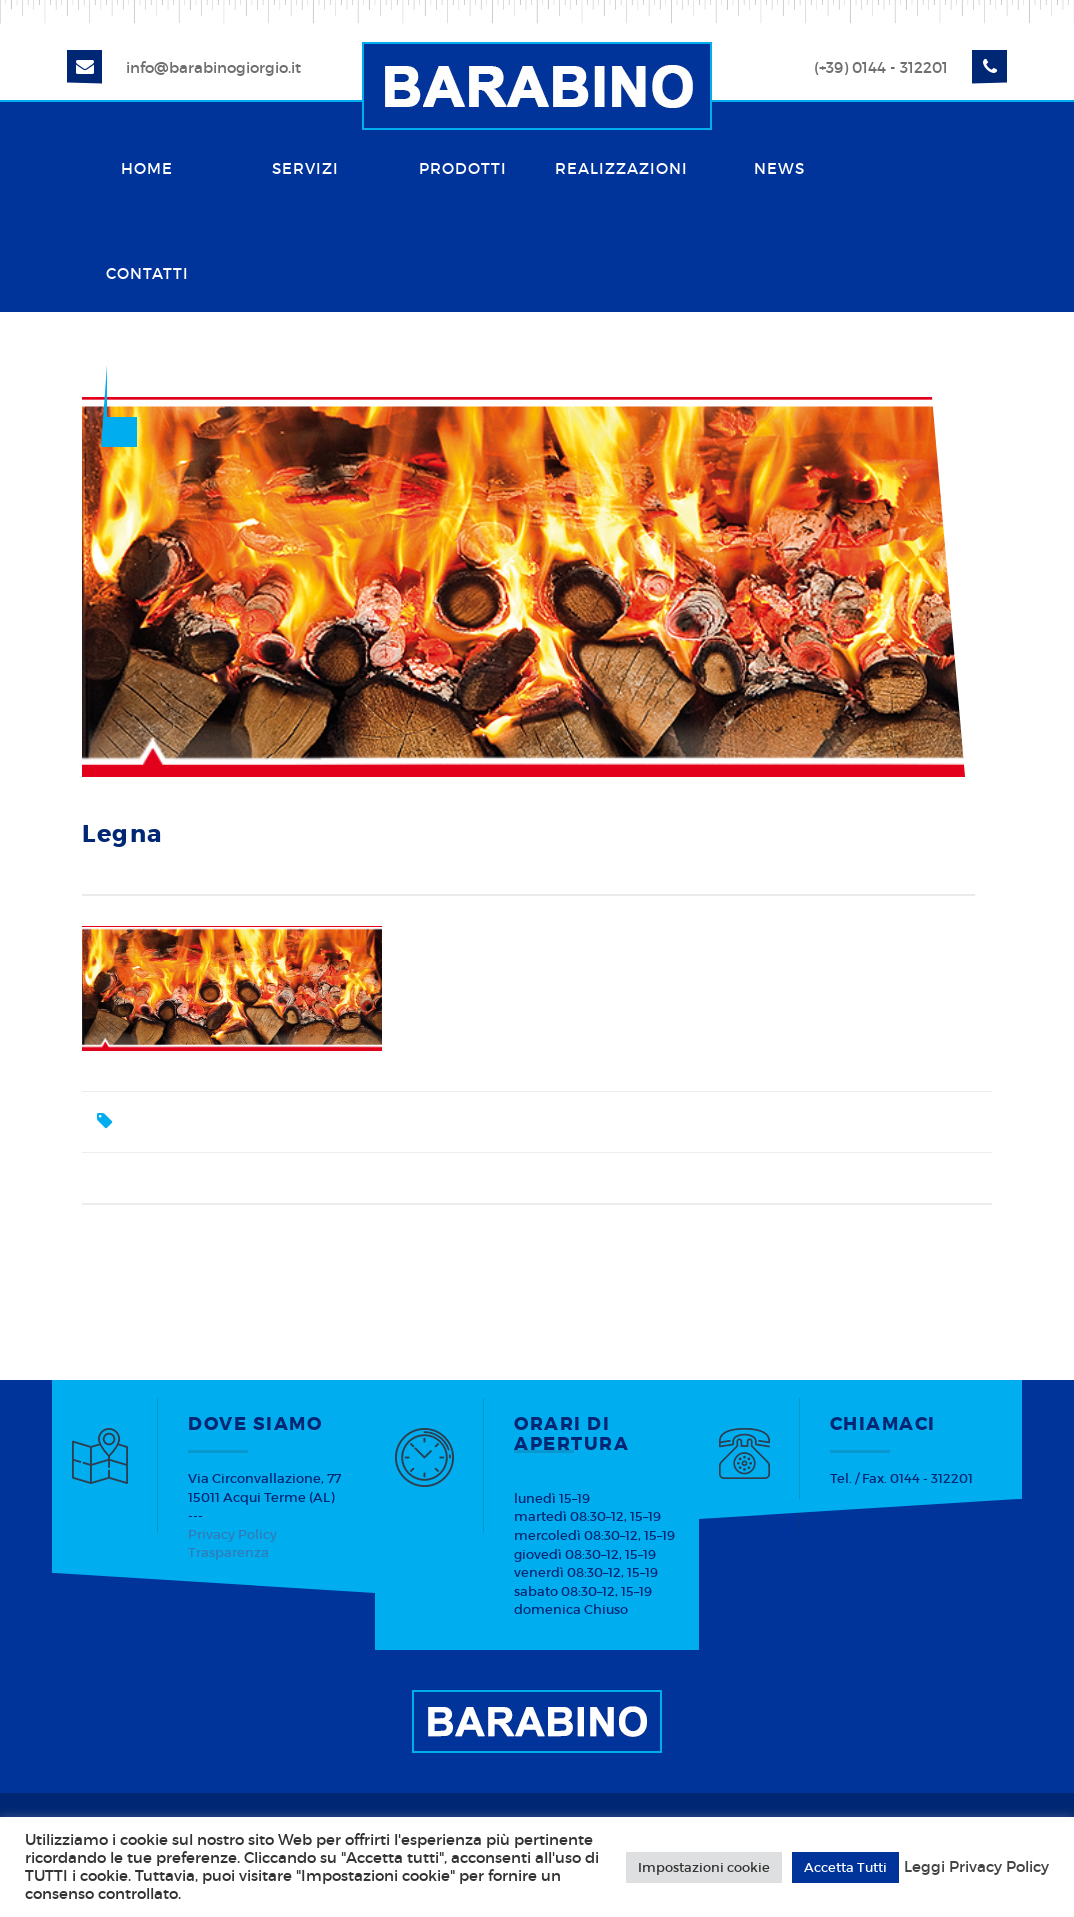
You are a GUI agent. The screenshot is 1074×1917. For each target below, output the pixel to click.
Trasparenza (228, 1552)
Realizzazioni (621, 168)
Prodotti (463, 168)
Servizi (305, 168)
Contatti (147, 273)
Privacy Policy (232, 1534)
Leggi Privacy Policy (976, 1867)
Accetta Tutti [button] (845, 1867)
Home (147, 168)
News (779, 168)
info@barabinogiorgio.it (213, 67)
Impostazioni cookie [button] (704, 1867)
